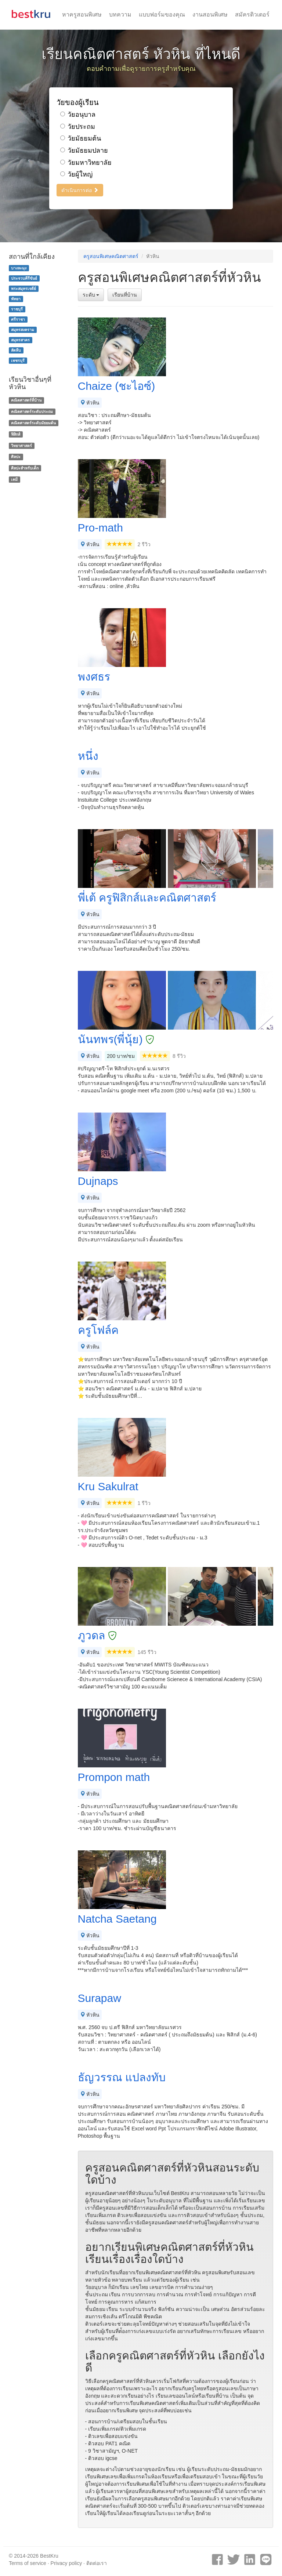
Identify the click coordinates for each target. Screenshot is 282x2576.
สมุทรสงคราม (22, 329)
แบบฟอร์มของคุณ (162, 14)
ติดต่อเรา (96, 2563)
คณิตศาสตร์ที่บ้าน (26, 400)
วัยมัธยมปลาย (84, 150)
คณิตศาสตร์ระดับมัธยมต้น (33, 423)
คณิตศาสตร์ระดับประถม (32, 411)
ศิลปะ (16, 456)
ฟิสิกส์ (15, 434)
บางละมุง (18, 268)
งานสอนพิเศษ (210, 14)
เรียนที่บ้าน (124, 295)
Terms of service (27, 2563)
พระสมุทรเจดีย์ (23, 288)
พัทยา (16, 299)
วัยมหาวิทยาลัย (86, 162)
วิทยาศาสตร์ (21, 445)
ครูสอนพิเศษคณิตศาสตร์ (110, 256)
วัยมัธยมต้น (80, 138)
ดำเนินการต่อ (79, 190)
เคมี (14, 479)
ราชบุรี (17, 309)
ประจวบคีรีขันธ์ (24, 278)
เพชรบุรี (18, 360)
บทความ (120, 14)
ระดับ (91, 295)
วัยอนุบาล (77, 114)
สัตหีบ (16, 350)
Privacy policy (66, 2563)
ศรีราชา (18, 319)
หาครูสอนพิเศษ (82, 14)
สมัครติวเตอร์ (252, 14)
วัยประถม (77, 126)
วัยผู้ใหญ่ (76, 174)
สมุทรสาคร (20, 340)
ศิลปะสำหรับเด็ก (25, 468)
